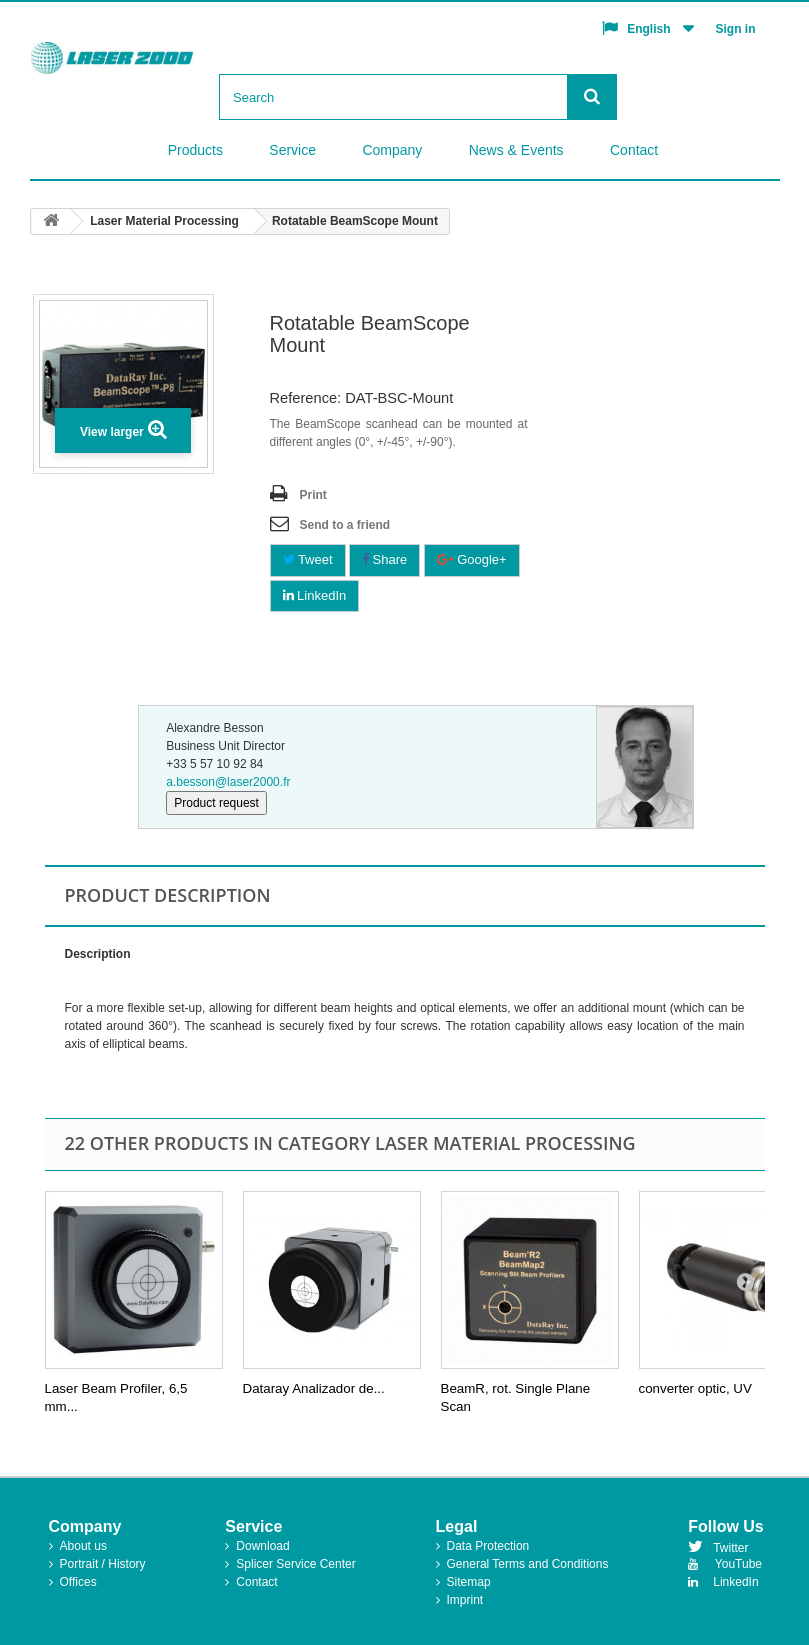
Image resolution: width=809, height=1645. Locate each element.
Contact (634, 150)
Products (195, 150)
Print (313, 495)
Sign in (736, 29)
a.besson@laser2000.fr (228, 782)
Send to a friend (345, 525)
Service (292, 150)
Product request (216, 803)
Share (384, 559)
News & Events (516, 150)
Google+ (472, 559)
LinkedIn (315, 595)
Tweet (308, 559)
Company (392, 150)
